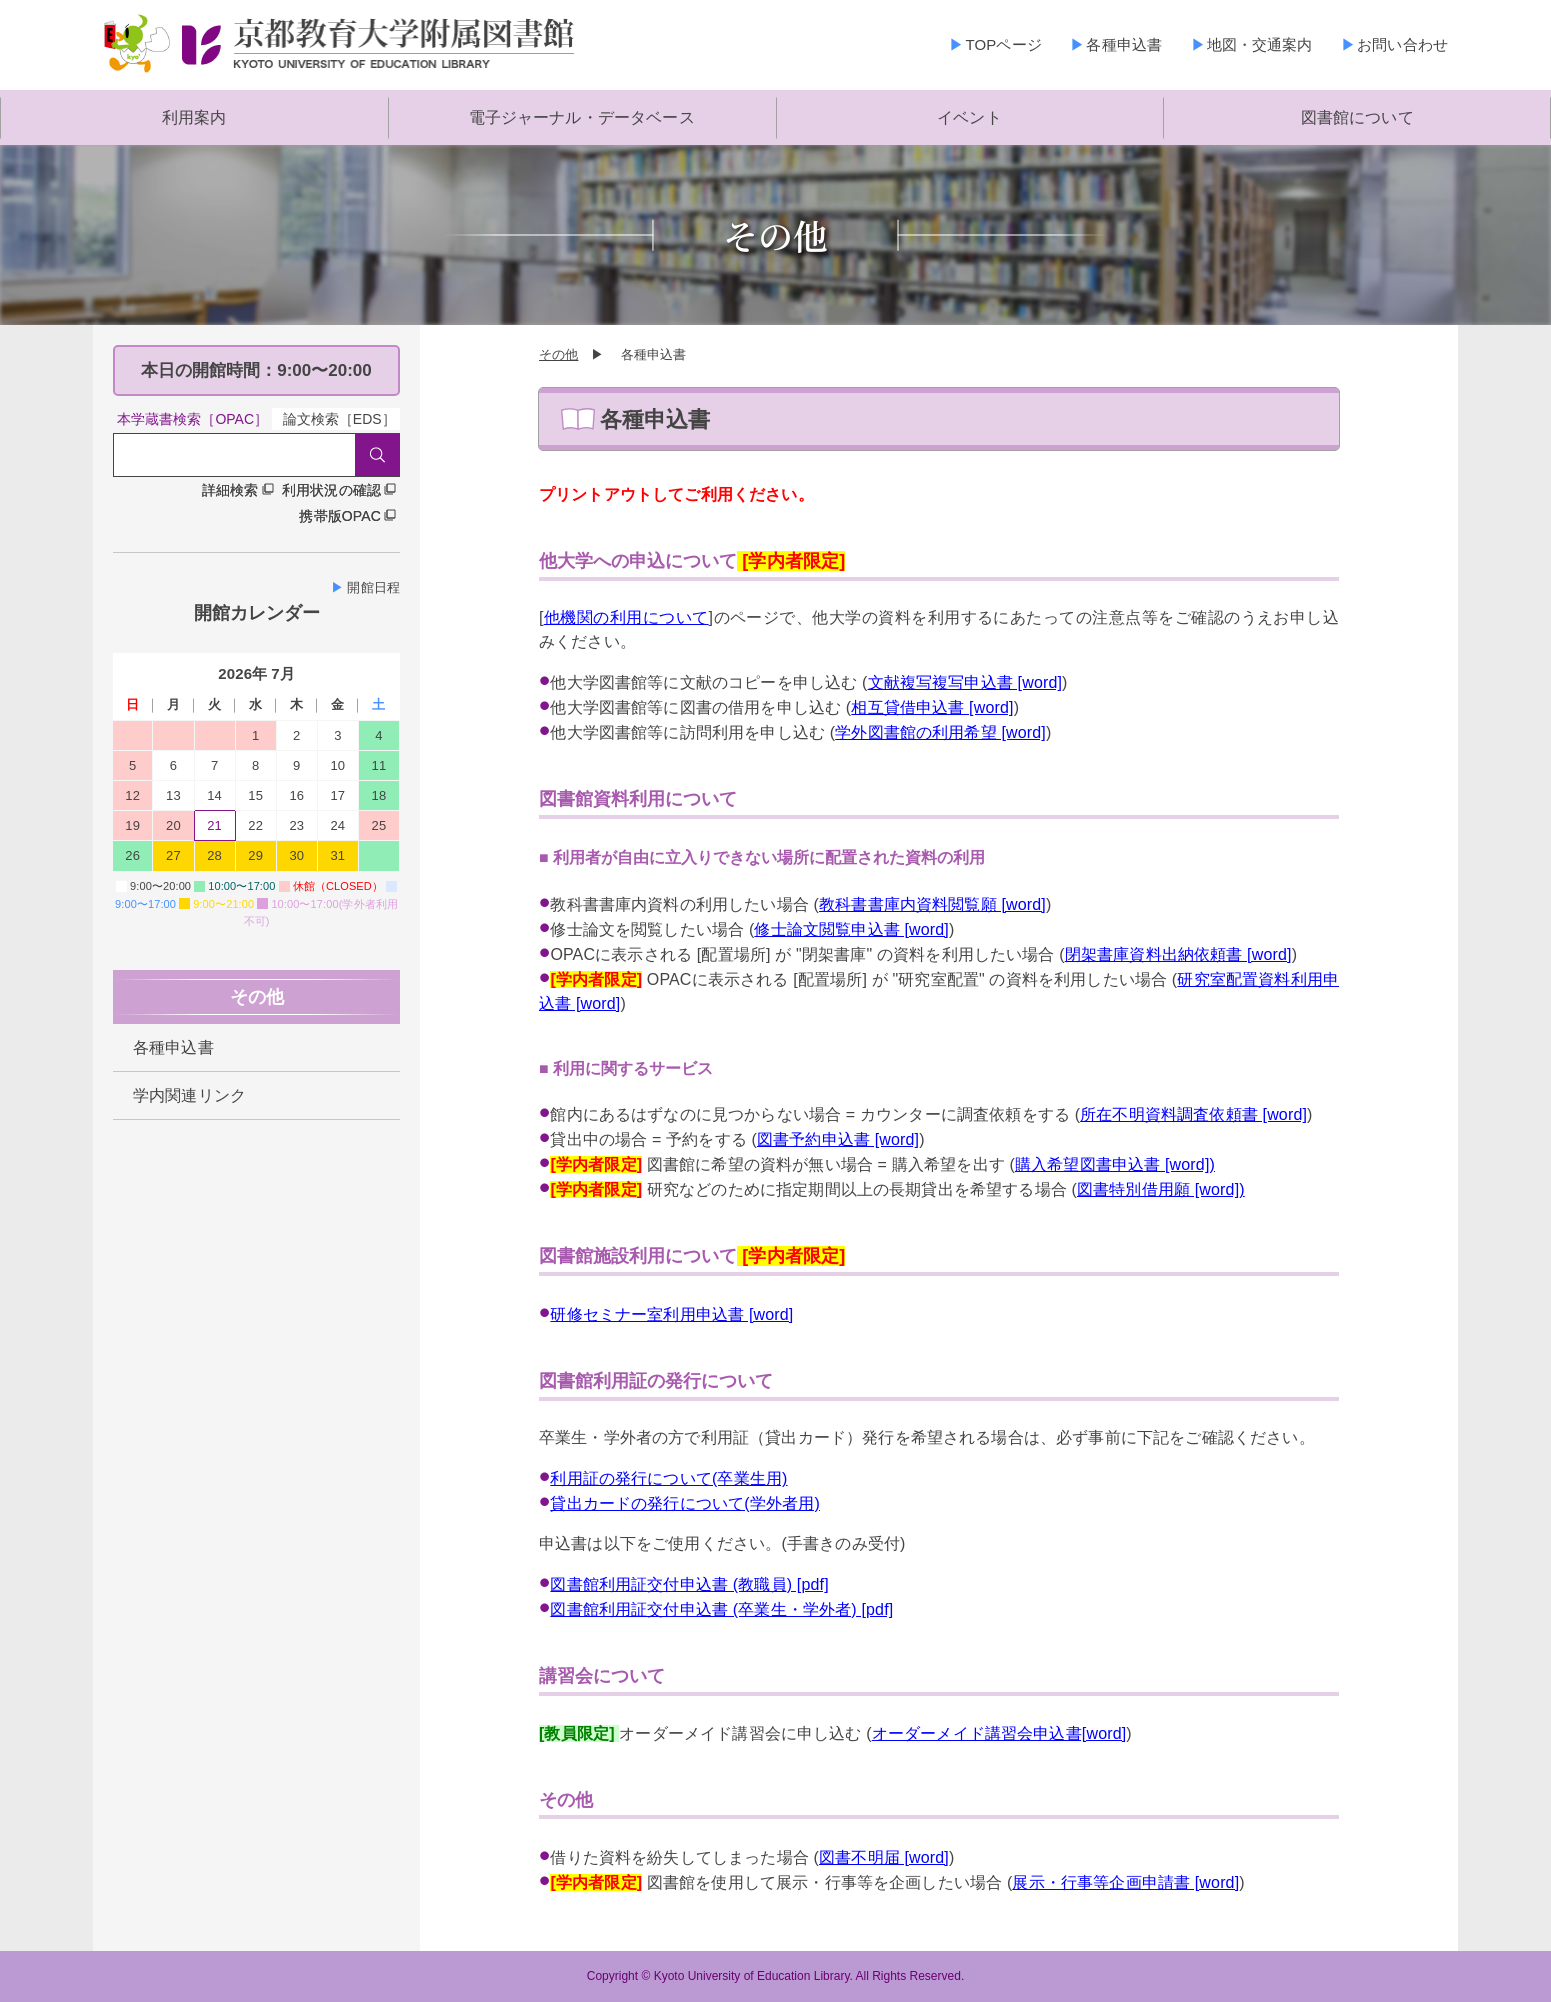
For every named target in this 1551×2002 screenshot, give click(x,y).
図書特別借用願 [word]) (1161, 1189)
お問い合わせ (1402, 44)
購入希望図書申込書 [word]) (1115, 1164)
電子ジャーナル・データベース (582, 117)
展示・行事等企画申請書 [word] (1125, 1882)
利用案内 (194, 117)
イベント (969, 117)
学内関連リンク (189, 1095)
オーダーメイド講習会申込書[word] (999, 1733)
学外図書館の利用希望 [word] (940, 732)
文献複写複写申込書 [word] (965, 682)
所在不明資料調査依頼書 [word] (1193, 1114)
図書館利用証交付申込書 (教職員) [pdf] (689, 1584)
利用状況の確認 (331, 490)
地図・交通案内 (1260, 44)
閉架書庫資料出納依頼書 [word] (1178, 954)
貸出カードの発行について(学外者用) (685, 1503)
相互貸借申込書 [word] (932, 707)
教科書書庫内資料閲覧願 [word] (932, 904)
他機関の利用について (626, 617)
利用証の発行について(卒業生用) (668, 1478)
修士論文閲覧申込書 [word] (851, 929)
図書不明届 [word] (884, 1857)
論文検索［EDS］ (339, 419)
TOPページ (1003, 44)
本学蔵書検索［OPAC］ (192, 419)
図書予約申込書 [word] (838, 1139)
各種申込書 (1124, 44)
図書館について (1357, 117)
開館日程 (373, 587)
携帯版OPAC (340, 516)
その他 (558, 354)
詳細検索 (230, 490)
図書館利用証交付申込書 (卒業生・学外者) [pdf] (721, 1609)
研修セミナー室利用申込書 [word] (671, 1314)
